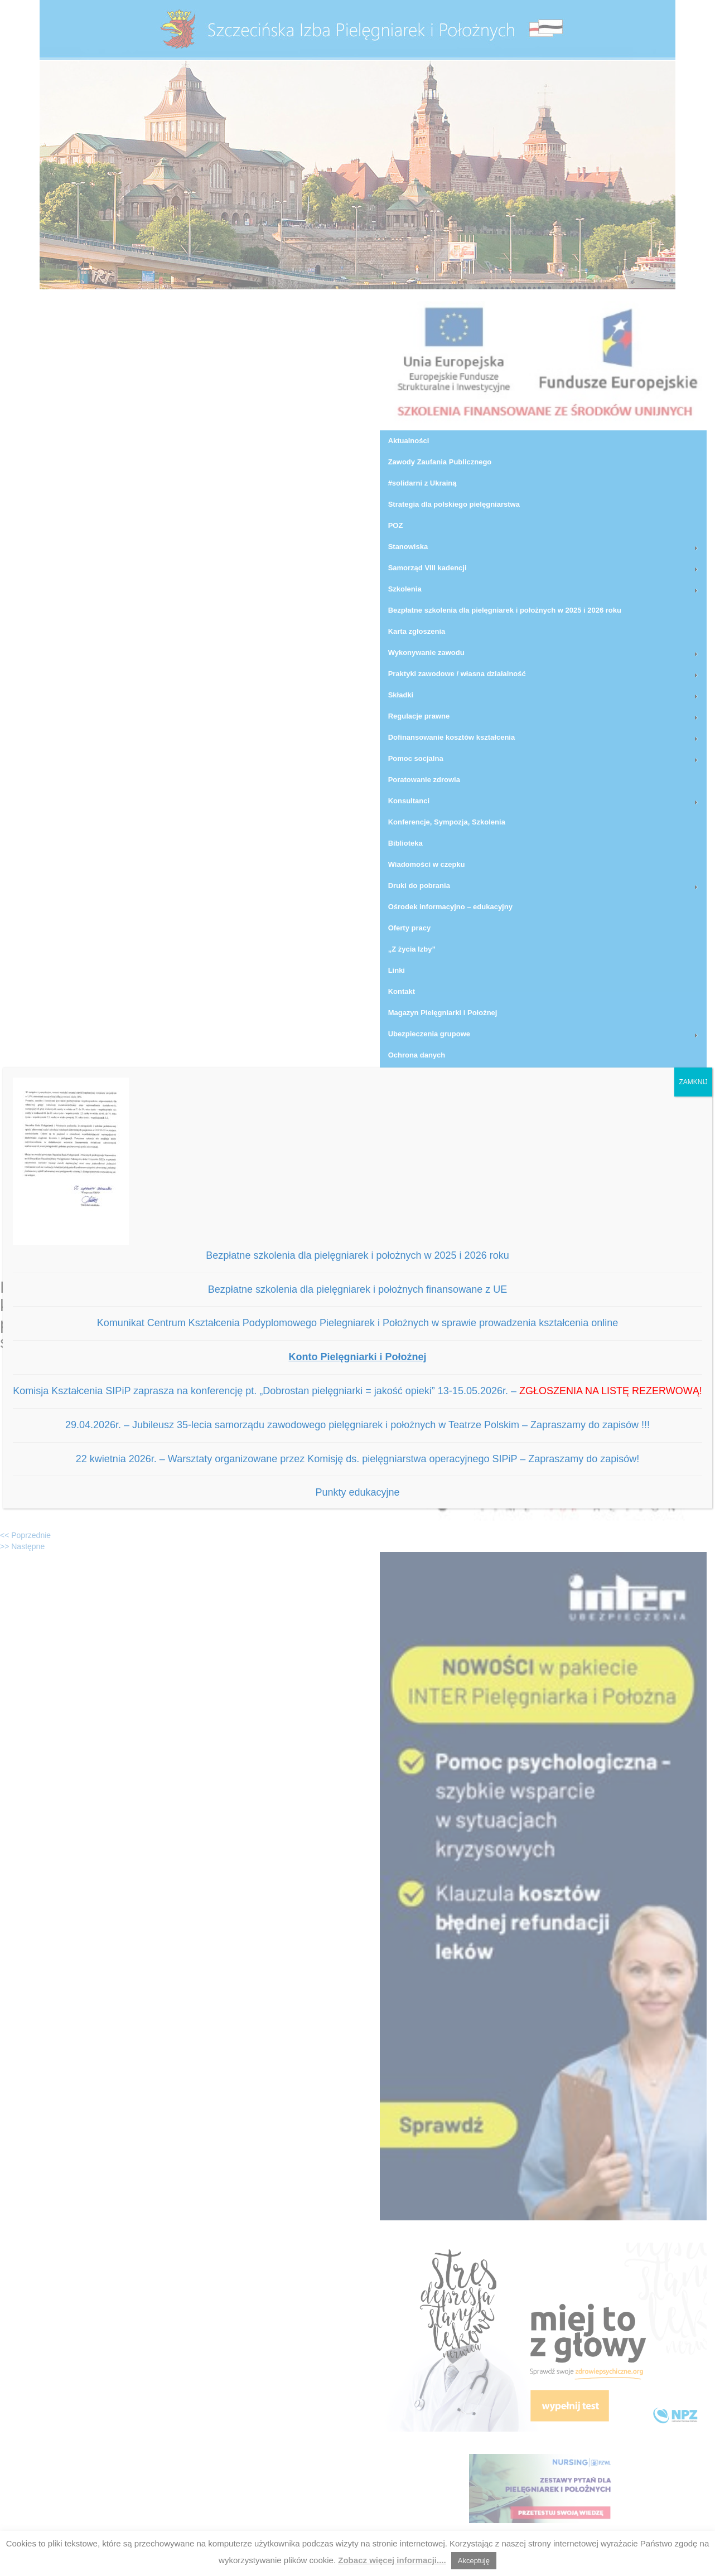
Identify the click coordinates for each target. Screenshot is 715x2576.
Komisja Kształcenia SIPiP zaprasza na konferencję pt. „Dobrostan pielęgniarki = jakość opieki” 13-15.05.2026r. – (357, 1390)
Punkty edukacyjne (357, 1492)
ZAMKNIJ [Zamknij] (693, 1082)
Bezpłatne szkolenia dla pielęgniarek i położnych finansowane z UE (357, 1289)
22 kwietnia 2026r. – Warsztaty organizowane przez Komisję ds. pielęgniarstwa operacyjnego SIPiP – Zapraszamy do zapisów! (358, 1458)
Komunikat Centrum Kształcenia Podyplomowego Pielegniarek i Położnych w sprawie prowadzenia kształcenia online (358, 1322)
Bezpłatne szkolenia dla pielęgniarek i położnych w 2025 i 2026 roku (357, 1255)
